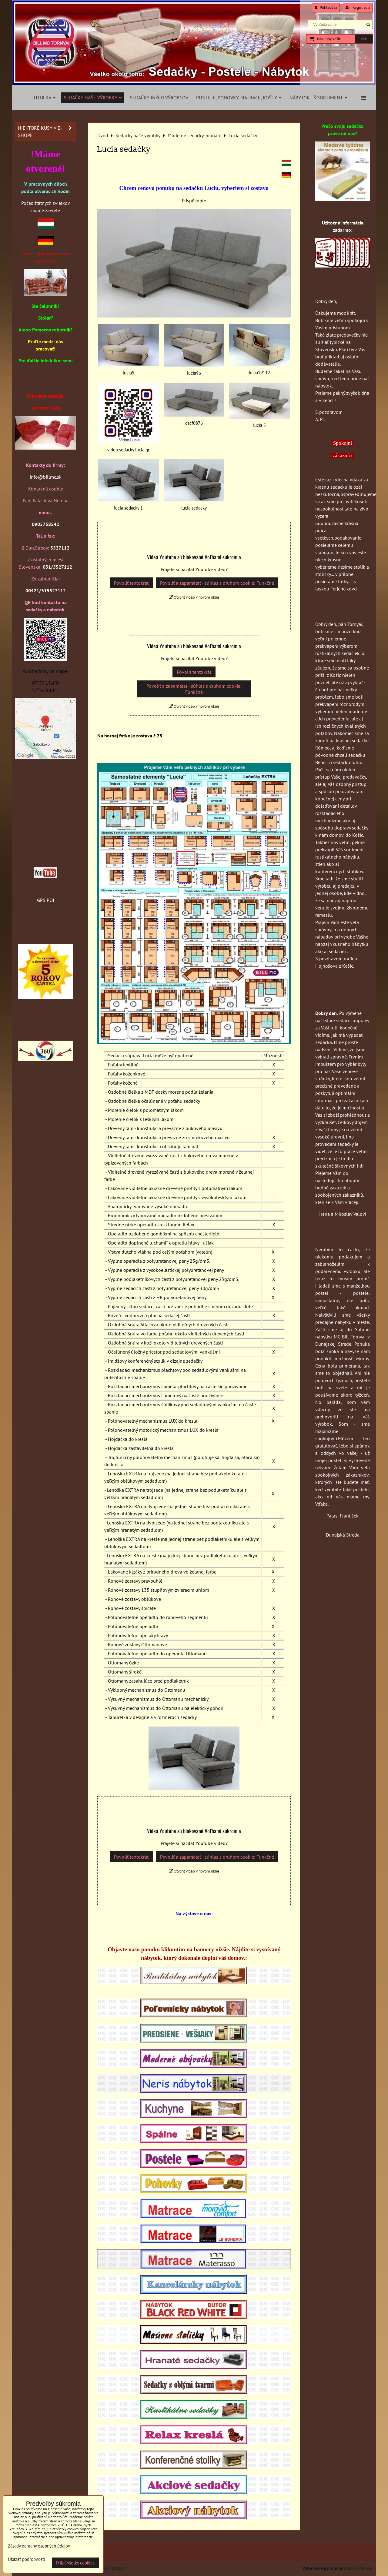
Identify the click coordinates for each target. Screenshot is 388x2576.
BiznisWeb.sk (359, 2568)
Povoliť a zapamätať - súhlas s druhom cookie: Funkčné (217, 583)
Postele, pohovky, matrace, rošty (239, 98)
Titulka (44, 98)
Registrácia (358, 7)
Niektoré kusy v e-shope (46, 131)
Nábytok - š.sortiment (318, 98)
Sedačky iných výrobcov (159, 98)
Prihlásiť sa (326, 7)
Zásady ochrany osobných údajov (39, 2546)
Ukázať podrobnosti (26, 2559)
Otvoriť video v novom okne (194, 597)
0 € (363, 39)
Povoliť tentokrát (131, 583)
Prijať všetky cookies (75, 2563)
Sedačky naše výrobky (93, 98)
